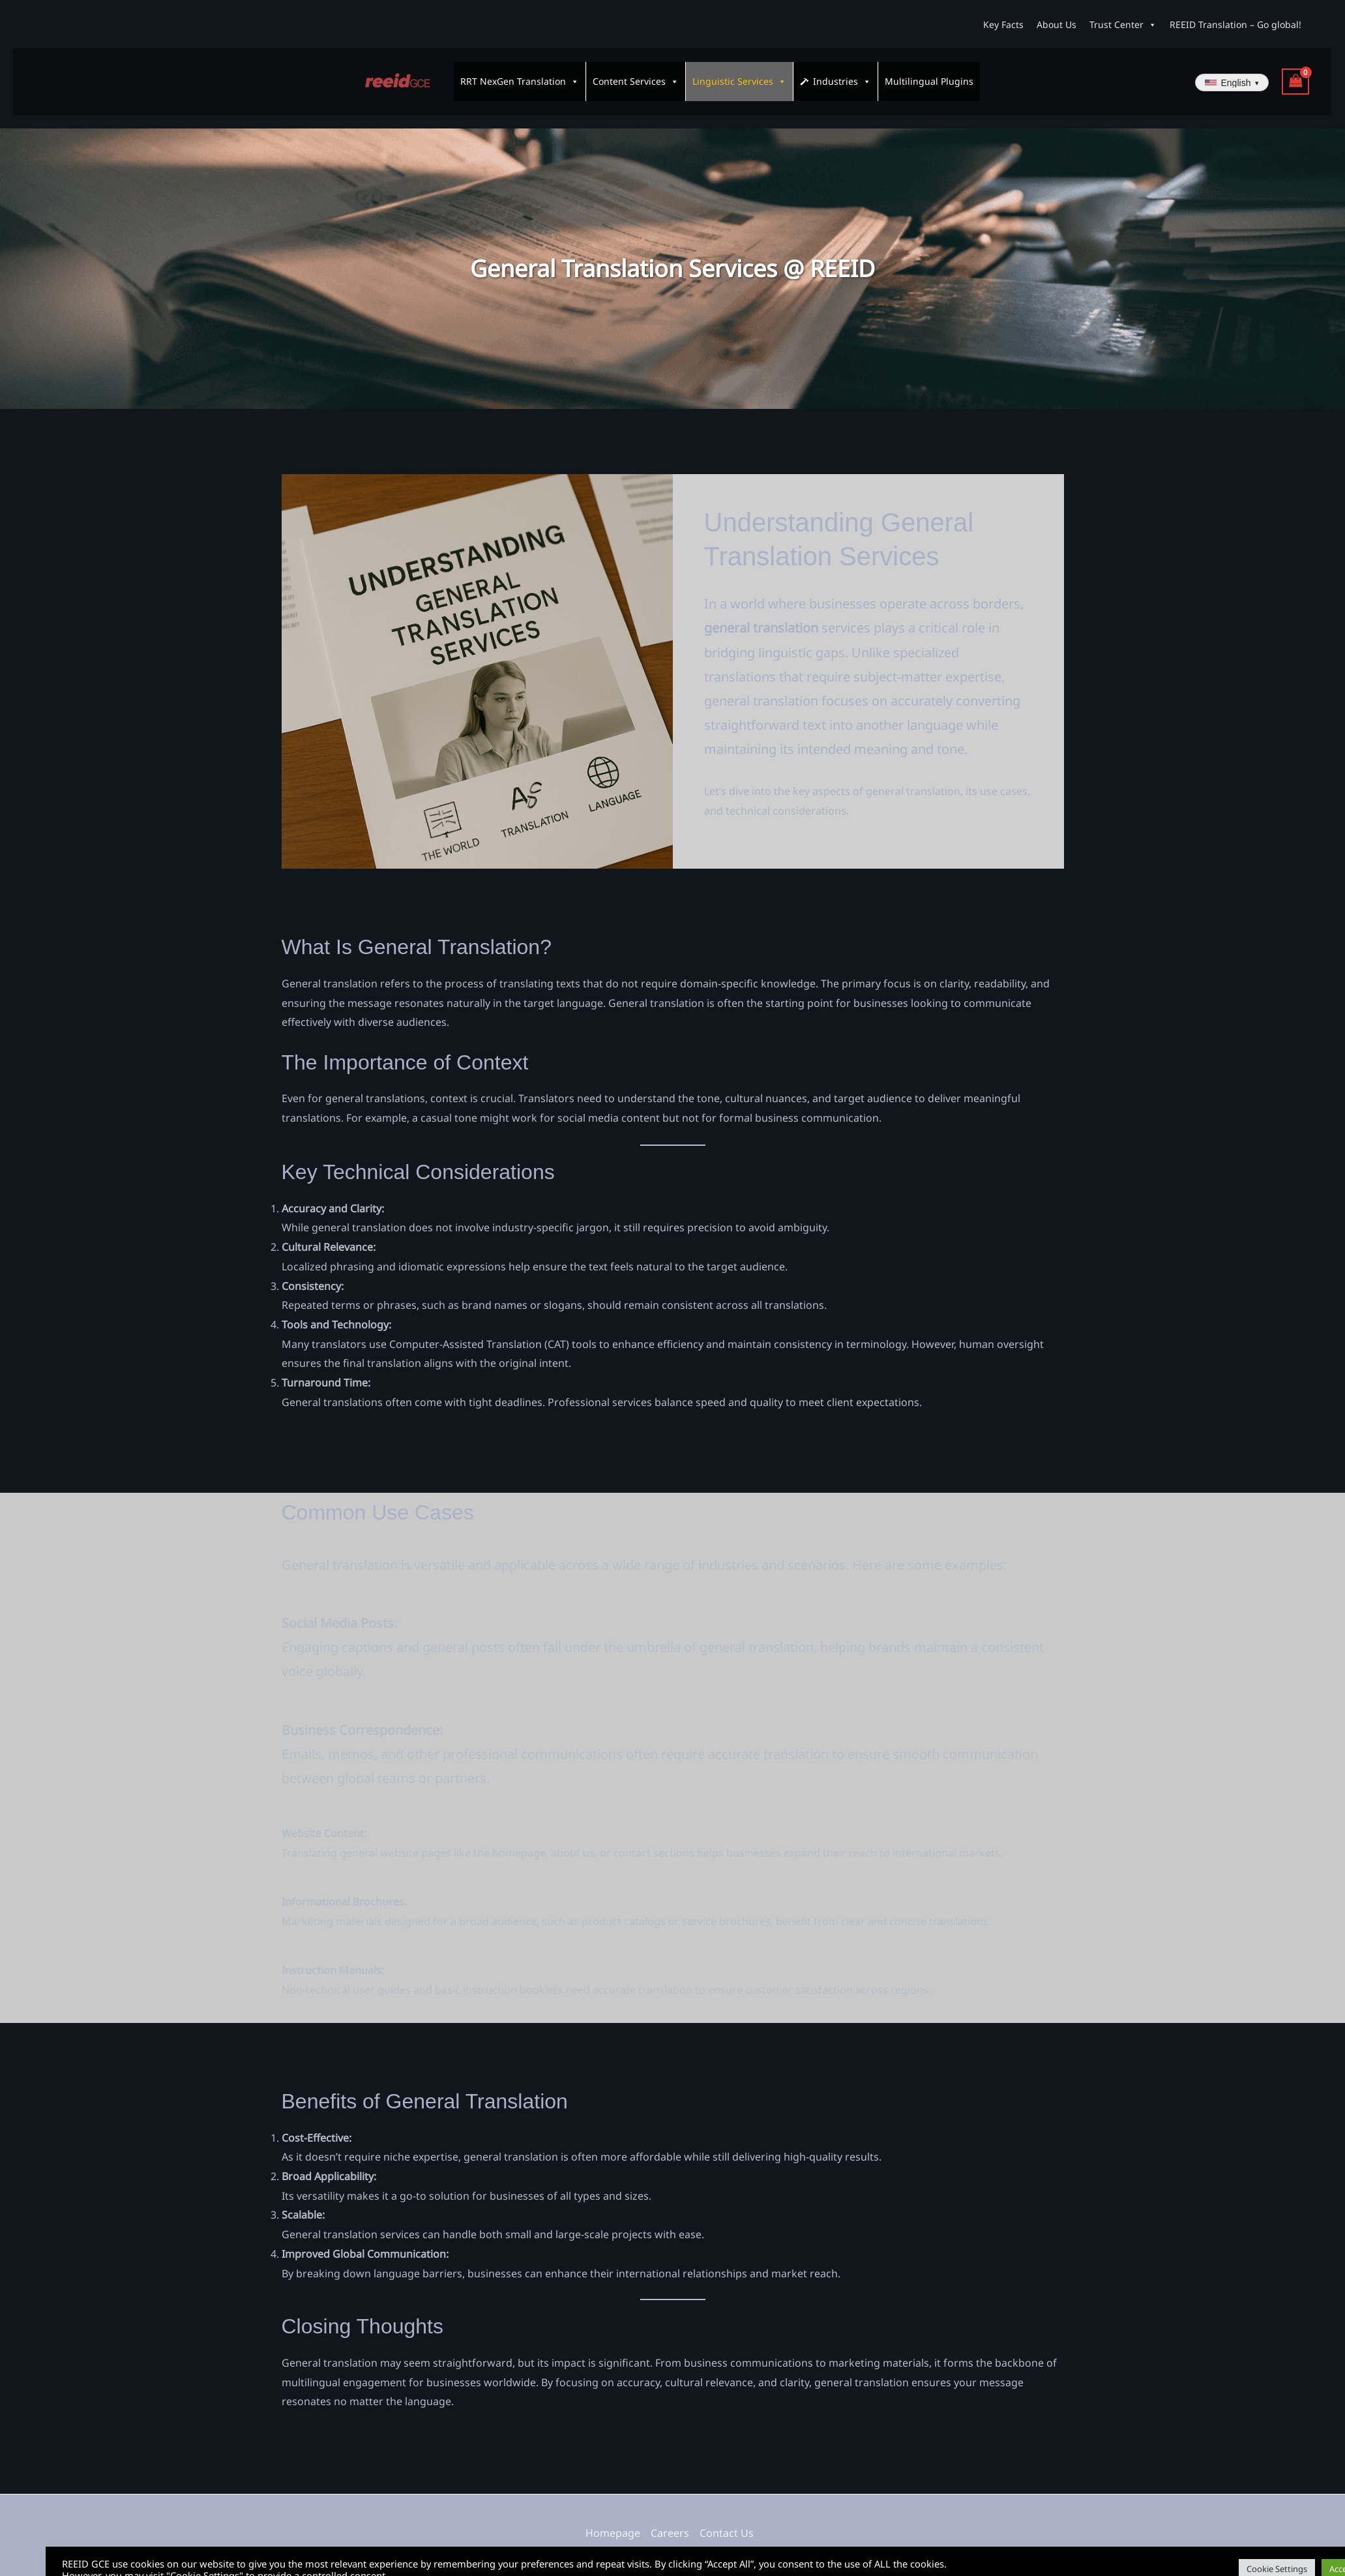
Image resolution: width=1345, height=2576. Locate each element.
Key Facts (1003, 24)
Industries (842, 75)
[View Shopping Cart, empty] (1295, 76)
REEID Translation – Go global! (1235, 24)
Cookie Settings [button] (1231, 2553)
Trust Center (1123, 24)
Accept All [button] (1302, 2553)
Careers (670, 2520)
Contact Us (727, 2520)
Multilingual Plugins (929, 75)
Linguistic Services (739, 75)
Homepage (612, 2520)
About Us (1056, 24)
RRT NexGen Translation (519, 75)
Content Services (636, 75)
